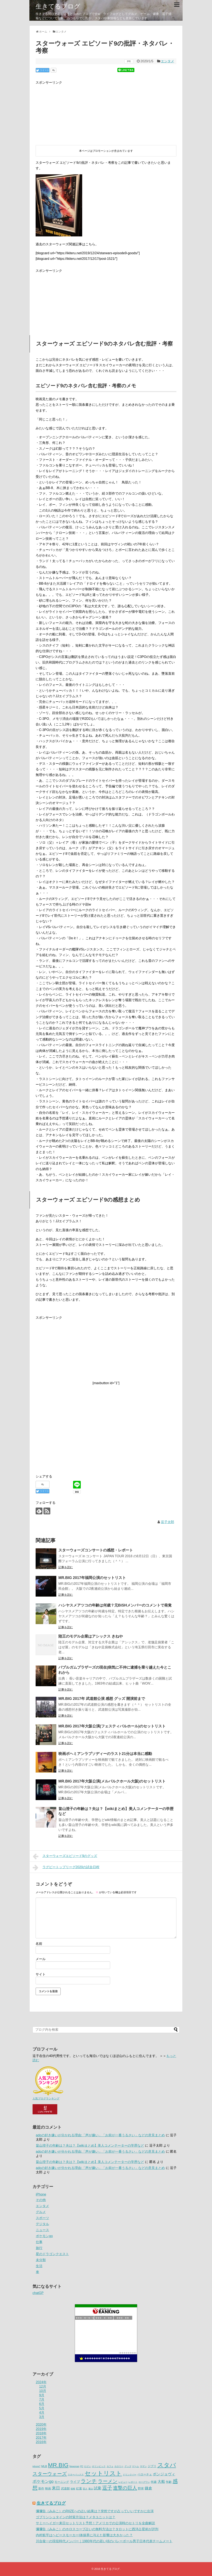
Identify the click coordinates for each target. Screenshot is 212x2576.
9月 (41, 2395)
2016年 (41, 2442)
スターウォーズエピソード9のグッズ (65, 1856)
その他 (41, 2200)
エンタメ (167, 61)
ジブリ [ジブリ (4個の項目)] (152, 2466)
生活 (39, 2266)
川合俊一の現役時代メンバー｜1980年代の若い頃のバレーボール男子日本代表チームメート (104, 2541)
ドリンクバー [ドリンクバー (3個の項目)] (129, 2474)
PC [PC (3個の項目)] (81, 2466)
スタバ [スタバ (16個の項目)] (166, 2465)
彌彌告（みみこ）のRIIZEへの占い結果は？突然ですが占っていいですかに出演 (95, 2511)
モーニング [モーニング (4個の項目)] (61, 2481)
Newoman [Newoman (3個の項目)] (74, 2466)
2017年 (41, 2437)
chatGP (38, 2293)
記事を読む (65, 1567)
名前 (39, 1943)
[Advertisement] (67, 111)
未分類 (41, 2260)
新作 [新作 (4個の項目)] (41, 2488)
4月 (41, 2412)
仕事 (39, 2242)
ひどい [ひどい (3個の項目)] (87, 2466)
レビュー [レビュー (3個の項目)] (123, 2482)
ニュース (42, 2230)
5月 (41, 2408)
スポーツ (42, 2218)
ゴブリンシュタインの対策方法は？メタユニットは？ (75, 2517)
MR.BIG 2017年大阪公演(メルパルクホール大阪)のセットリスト (112, 1781)
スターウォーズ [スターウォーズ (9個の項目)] (50, 2473)
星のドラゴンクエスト (52, 2254)
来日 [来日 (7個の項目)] (56, 2488)
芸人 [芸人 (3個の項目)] (85, 2488)
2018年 (41, 2433)
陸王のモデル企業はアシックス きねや (90, 1636)
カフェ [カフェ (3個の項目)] (110, 2466)
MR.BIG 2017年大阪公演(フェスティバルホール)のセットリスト (112, 1726)
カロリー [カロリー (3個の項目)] (118, 2466)
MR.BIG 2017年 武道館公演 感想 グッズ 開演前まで (101, 1699)
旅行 (39, 2248)
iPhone (41, 2194)
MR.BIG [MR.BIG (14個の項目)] (58, 2465)
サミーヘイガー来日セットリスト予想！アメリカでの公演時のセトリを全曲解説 (95, 2523)
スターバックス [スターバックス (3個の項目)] (76, 2474)
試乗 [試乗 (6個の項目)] (97, 2488)
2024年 (41, 2382)
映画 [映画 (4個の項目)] (48, 2488)
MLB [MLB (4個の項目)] (44, 2466)
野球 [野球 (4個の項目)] (141, 2488)
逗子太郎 (167, 1522)
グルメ (41, 2212)
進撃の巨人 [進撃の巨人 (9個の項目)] (125, 2487)
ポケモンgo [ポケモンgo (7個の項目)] (43, 2481)
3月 (41, 2417)
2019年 (41, 2429)
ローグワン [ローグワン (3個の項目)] (144, 2482)
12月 (42, 2386)
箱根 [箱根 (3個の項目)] (73, 2488)
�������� (127, 2353)
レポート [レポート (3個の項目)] (132, 2482)
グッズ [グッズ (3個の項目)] (127, 2466)
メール (41, 1959)
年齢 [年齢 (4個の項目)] (169, 2481)
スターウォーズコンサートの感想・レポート (95, 1550)
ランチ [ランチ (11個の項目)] (89, 2481)
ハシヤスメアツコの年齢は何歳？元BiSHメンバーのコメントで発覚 (115, 1605)
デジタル (42, 2224)
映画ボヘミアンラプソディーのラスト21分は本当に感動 (105, 1754)
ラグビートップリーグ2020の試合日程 (66, 1867)
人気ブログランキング (46, 2098)
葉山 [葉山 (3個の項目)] (90, 2488)
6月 (41, 2404)
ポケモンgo (44, 2236)
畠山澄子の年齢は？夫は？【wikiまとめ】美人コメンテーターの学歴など (90, 2145)
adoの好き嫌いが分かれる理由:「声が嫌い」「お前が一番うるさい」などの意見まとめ (100, 2135)
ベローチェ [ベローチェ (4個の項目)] (144, 2474)
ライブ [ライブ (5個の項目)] (75, 2481)
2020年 (41, 2424)
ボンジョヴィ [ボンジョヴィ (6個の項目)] (164, 2474)
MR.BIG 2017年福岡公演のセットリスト (92, 1578)
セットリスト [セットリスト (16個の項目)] (103, 2473)
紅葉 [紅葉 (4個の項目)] (79, 2488)
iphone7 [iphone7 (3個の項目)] (36, 2466)
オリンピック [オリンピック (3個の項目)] (99, 2466)
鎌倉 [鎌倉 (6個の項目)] (148, 2488)
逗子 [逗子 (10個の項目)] (107, 2487)
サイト (41, 1974)
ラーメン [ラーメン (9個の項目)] (108, 2481)
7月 (41, 2399)
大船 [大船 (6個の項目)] (161, 2482)
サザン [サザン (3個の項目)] (143, 2466)
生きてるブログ (58, 6)
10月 (42, 2391)
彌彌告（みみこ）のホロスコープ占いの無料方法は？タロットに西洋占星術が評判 (97, 2529)
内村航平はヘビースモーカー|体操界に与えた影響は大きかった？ (84, 2535)
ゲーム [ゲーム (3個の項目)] (135, 2466)
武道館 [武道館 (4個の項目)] (65, 2488)
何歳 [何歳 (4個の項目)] (154, 2481)
